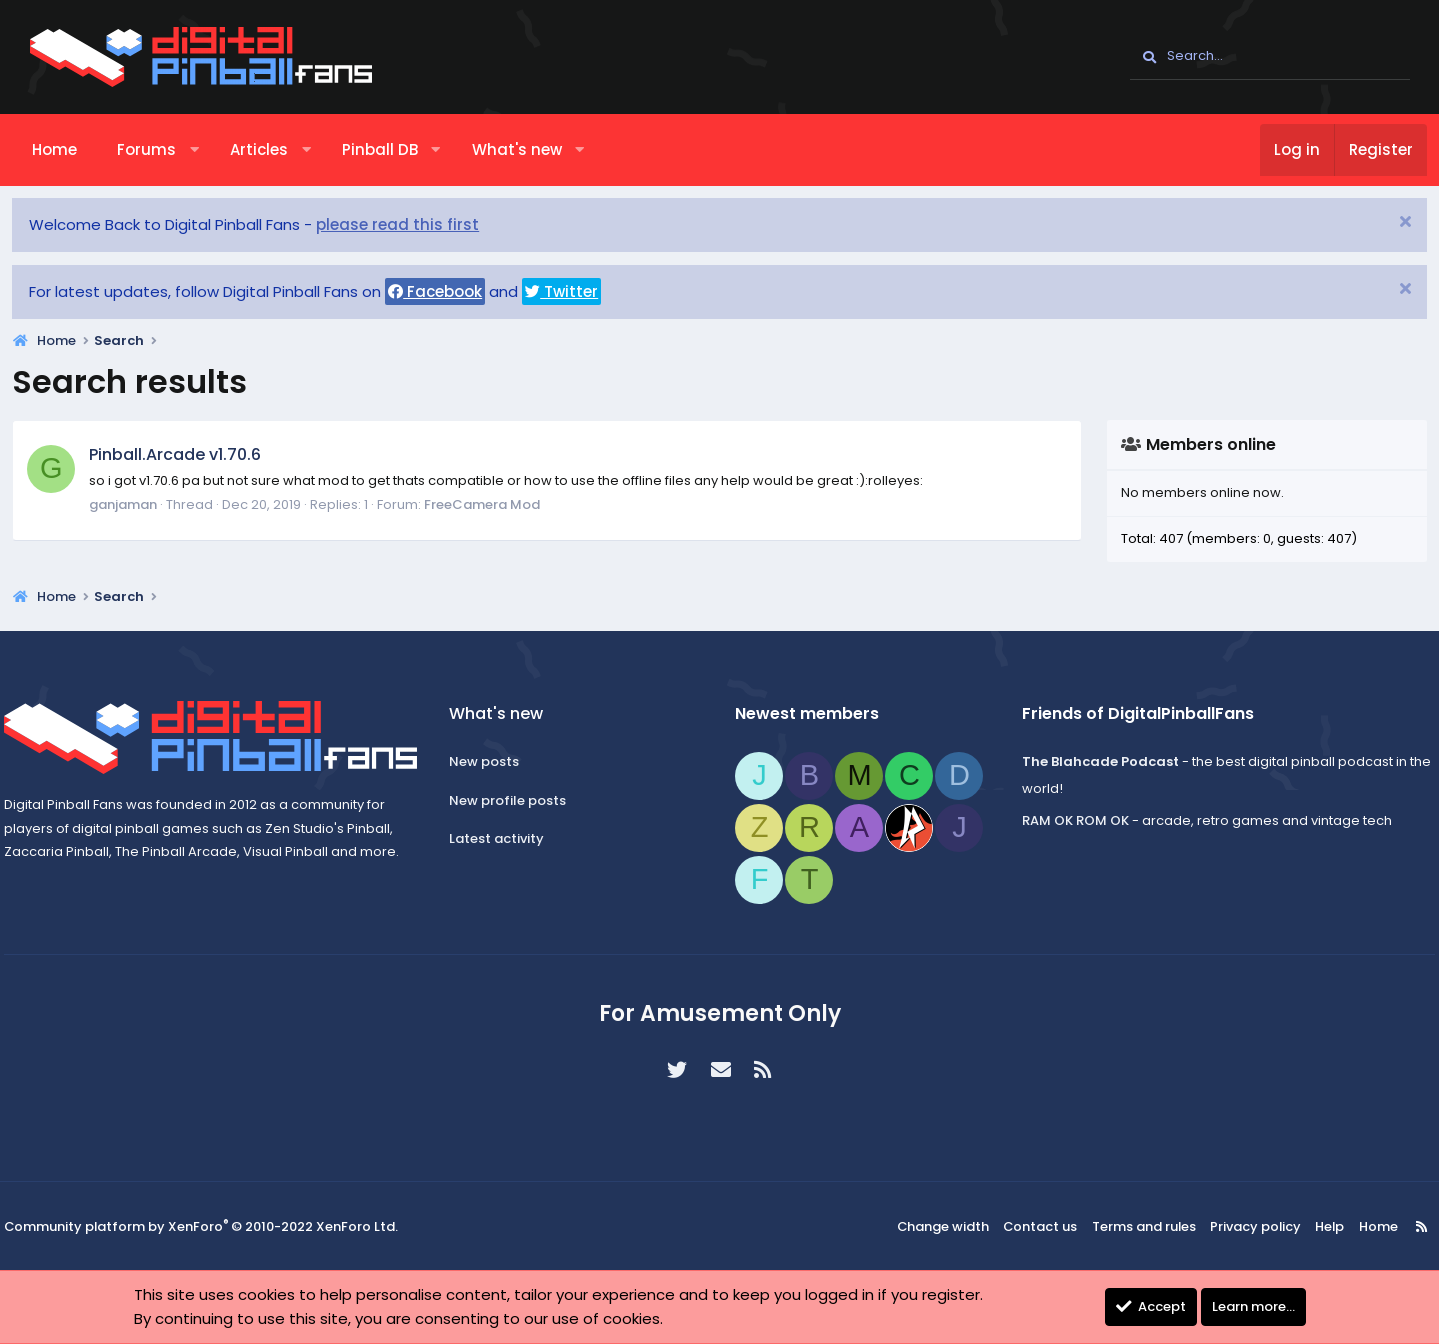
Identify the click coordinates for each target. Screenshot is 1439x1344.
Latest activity (509, 838)
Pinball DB (397, 149)
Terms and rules (1129, 1226)
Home (72, 149)
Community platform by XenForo (219, 1227)
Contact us (1029, 1226)
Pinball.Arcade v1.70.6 (193, 454)
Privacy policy (1234, 1226)
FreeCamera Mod (500, 504)
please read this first (415, 224)
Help (1302, 1226)
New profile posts (520, 800)
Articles (276, 149)
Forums (164, 149)
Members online (1194, 444)
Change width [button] (936, 1226)
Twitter (579, 291)
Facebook (453, 291)
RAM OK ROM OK (1062, 820)
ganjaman (141, 504)
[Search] (1270, 57)
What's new (534, 149)
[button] (211, 150)
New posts (497, 761)
